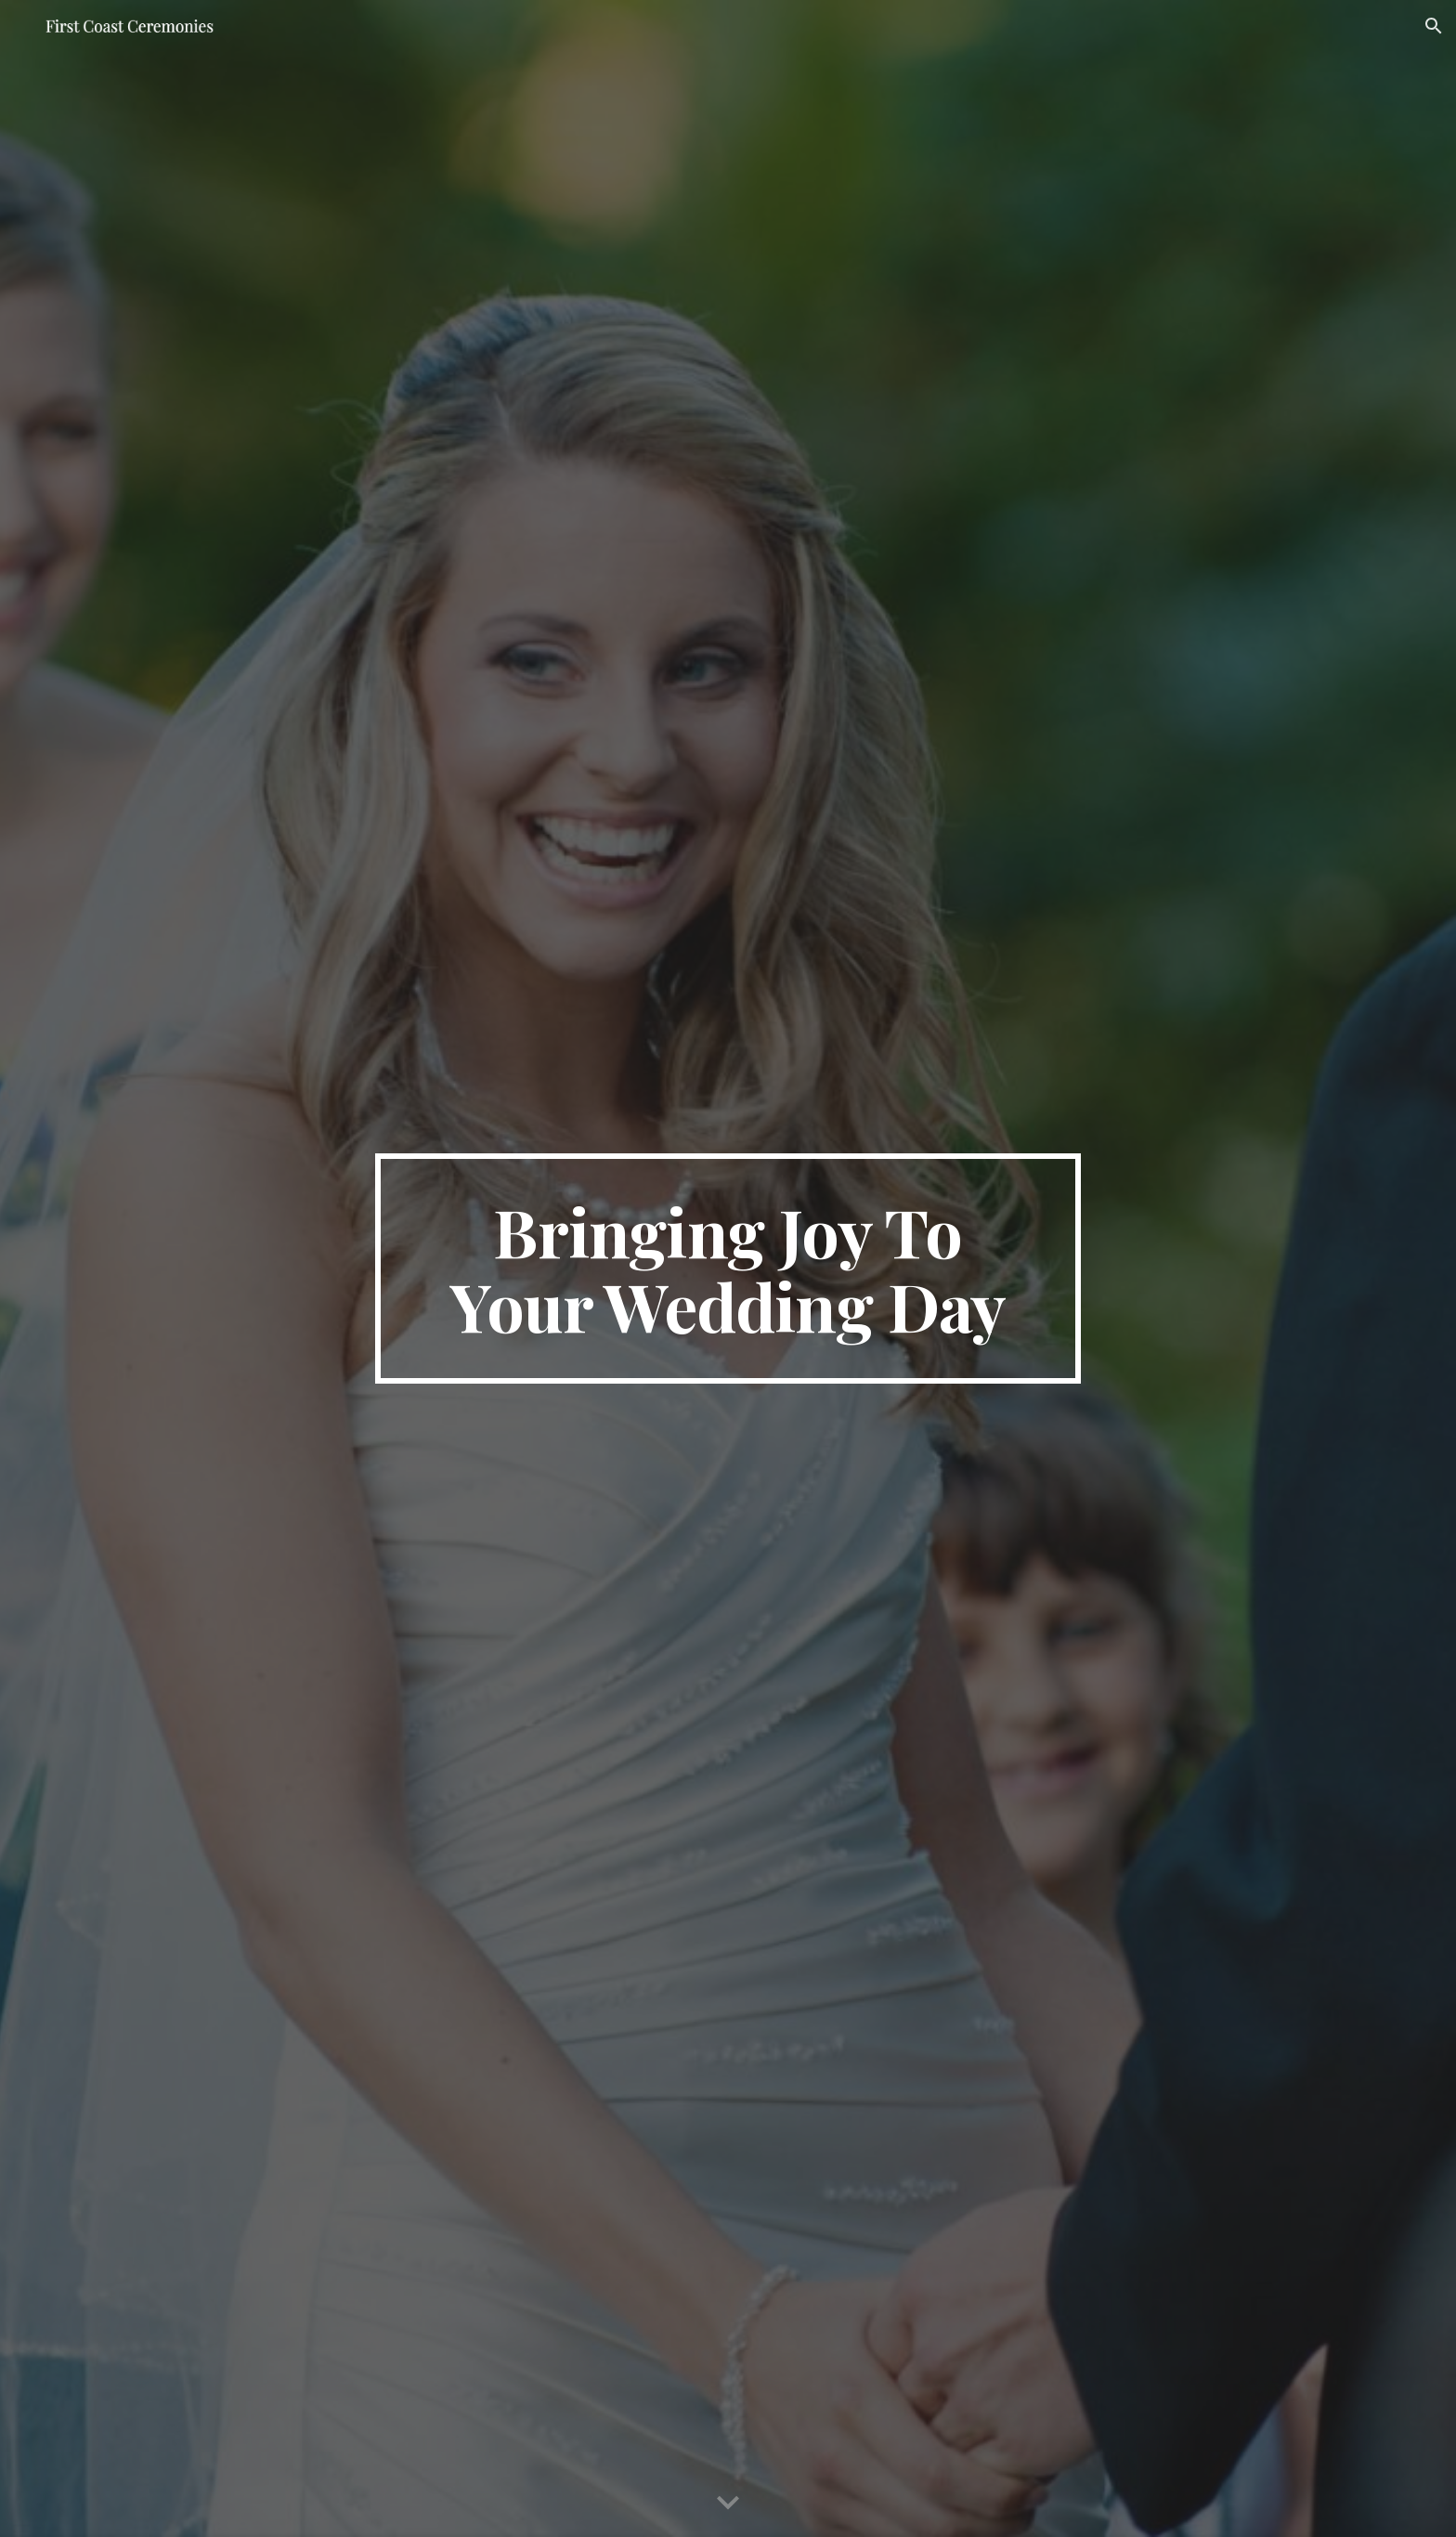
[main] (728, 1268)
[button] (1433, 26)
